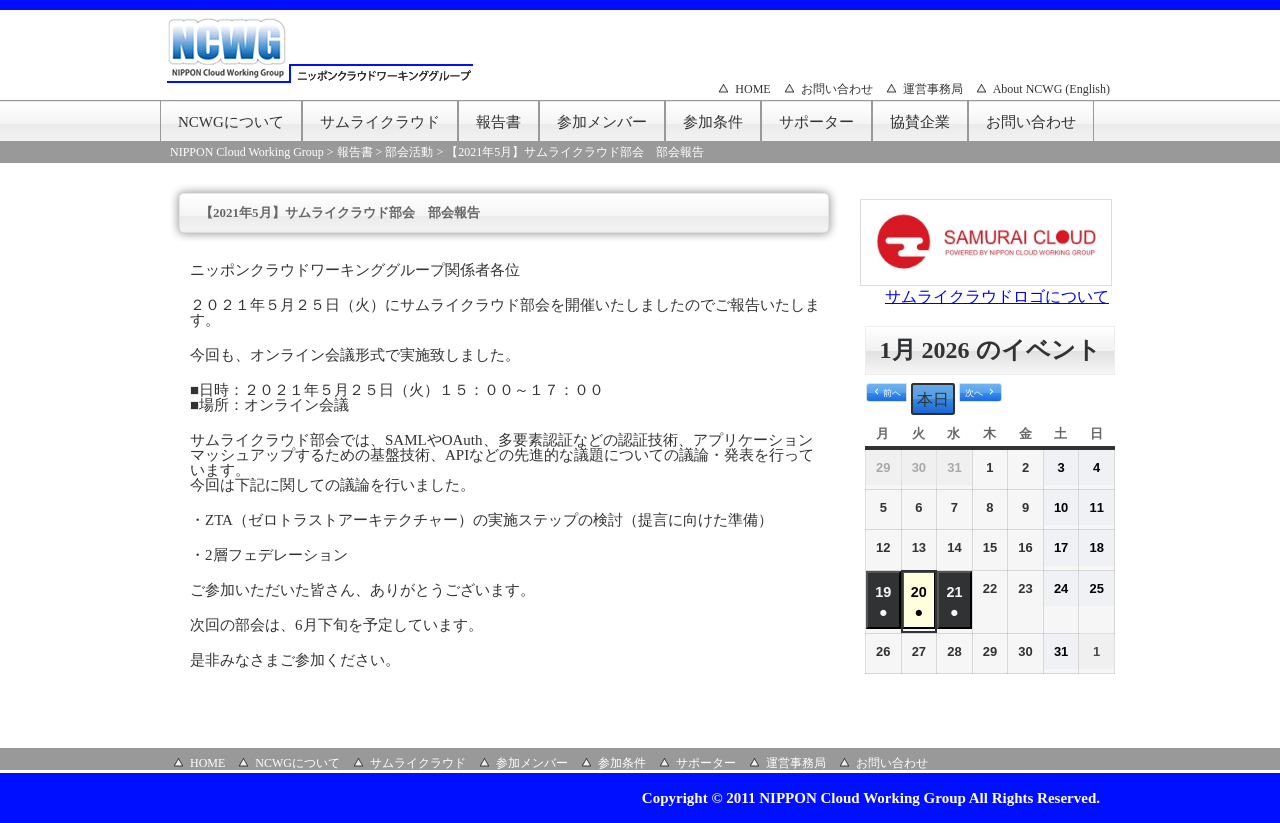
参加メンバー (602, 122)
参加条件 (713, 122)
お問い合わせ (837, 89)
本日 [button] (933, 399)
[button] (886, 393)
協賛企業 (920, 122)
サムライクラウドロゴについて (997, 296)
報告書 (498, 122)
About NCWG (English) (1051, 89)
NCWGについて (231, 122)
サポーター (816, 122)
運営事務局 (933, 89)
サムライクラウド (380, 122)
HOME (752, 89)
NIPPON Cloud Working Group (247, 152)
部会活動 (409, 152)
